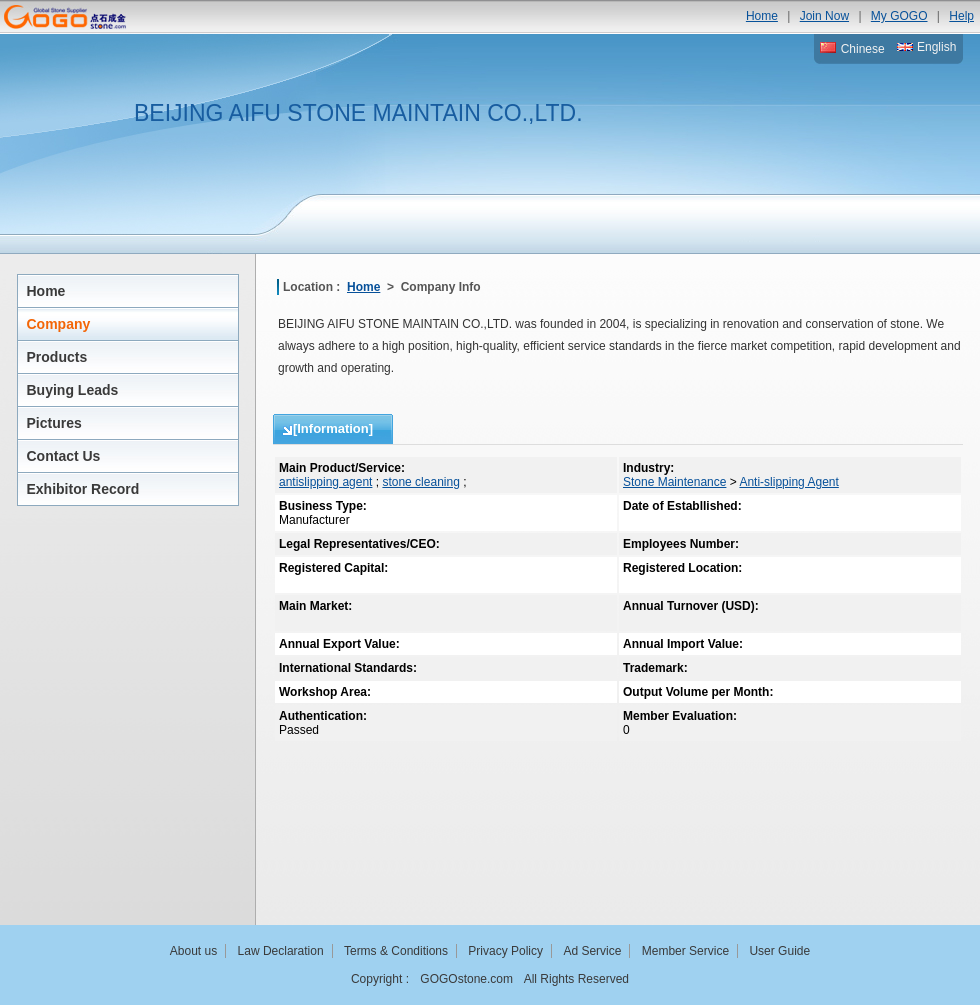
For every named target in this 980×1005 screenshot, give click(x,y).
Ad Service (592, 951)
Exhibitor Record (83, 489)
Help (961, 16)
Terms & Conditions (396, 951)
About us (193, 951)
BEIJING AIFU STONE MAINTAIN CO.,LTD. (358, 113)
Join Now (824, 16)
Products (57, 357)
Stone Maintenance (674, 482)
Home (762, 16)
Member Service (685, 951)
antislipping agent (325, 482)
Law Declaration (281, 951)
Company (59, 324)
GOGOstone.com (466, 979)
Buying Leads (73, 390)
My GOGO (899, 16)
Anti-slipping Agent (788, 482)
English (927, 47)
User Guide (779, 951)
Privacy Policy (505, 951)
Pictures (54, 423)
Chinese (852, 49)
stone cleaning (420, 482)
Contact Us (64, 456)
